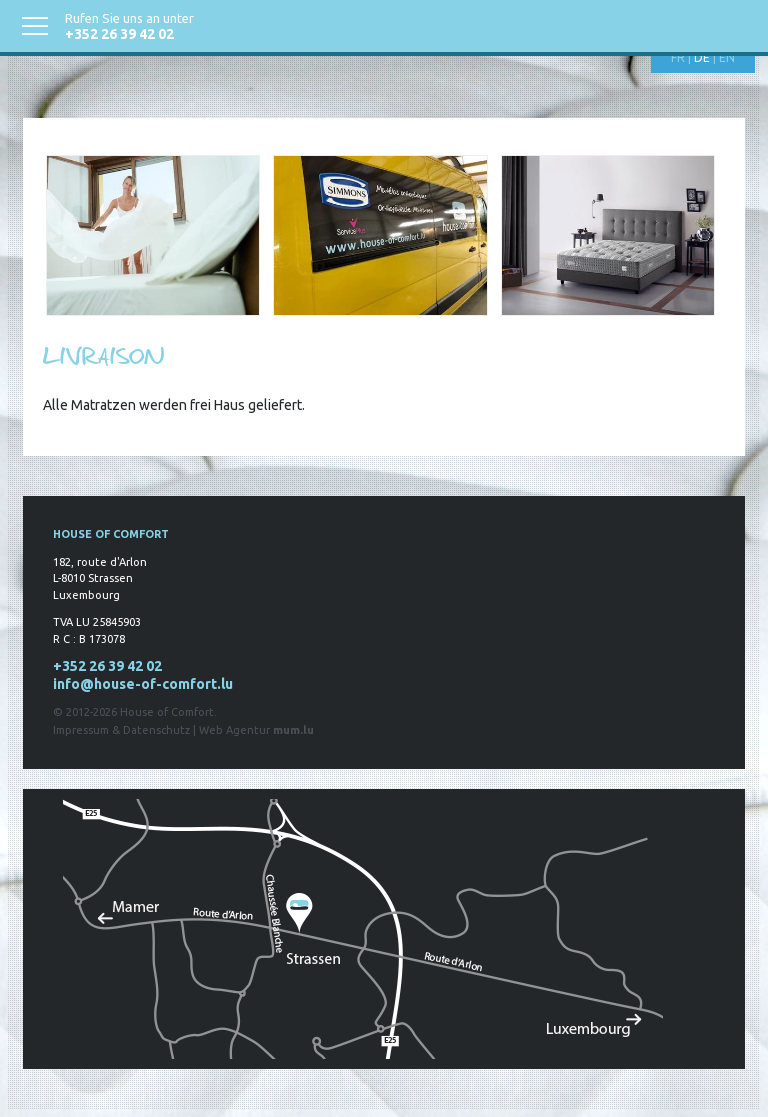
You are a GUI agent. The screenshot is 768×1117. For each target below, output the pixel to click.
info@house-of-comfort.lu (143, 684)
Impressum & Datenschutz (121, 730)
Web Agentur (234, 730)
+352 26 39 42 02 (119, 34)
